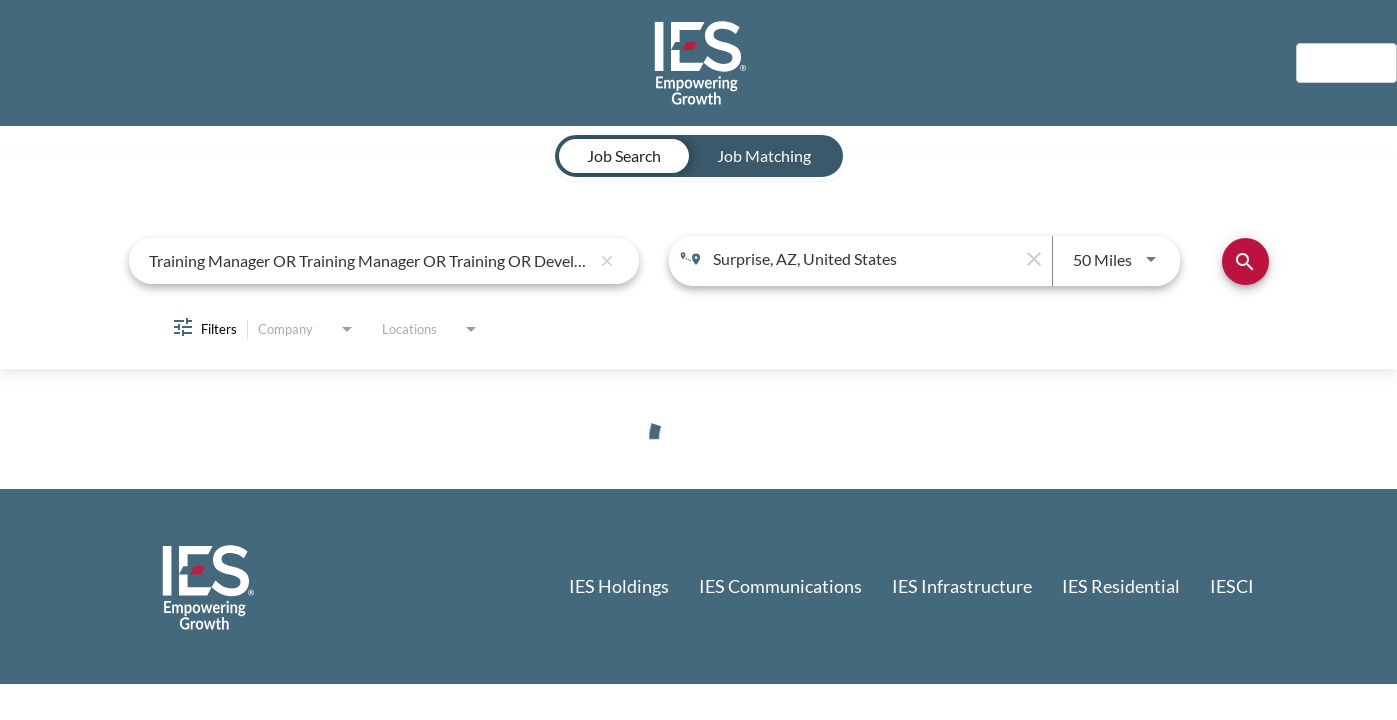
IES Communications (780, 586)
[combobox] (370, 260)
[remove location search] (1032, 259)
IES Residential (1121, 586)
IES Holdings (619, 586)
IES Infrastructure (962, 586)
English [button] (1346, 62)
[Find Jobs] (1245, 261)
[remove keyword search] (607, 261)
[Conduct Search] (1245, 261)
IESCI (1232, 586)
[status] (699, 439)
